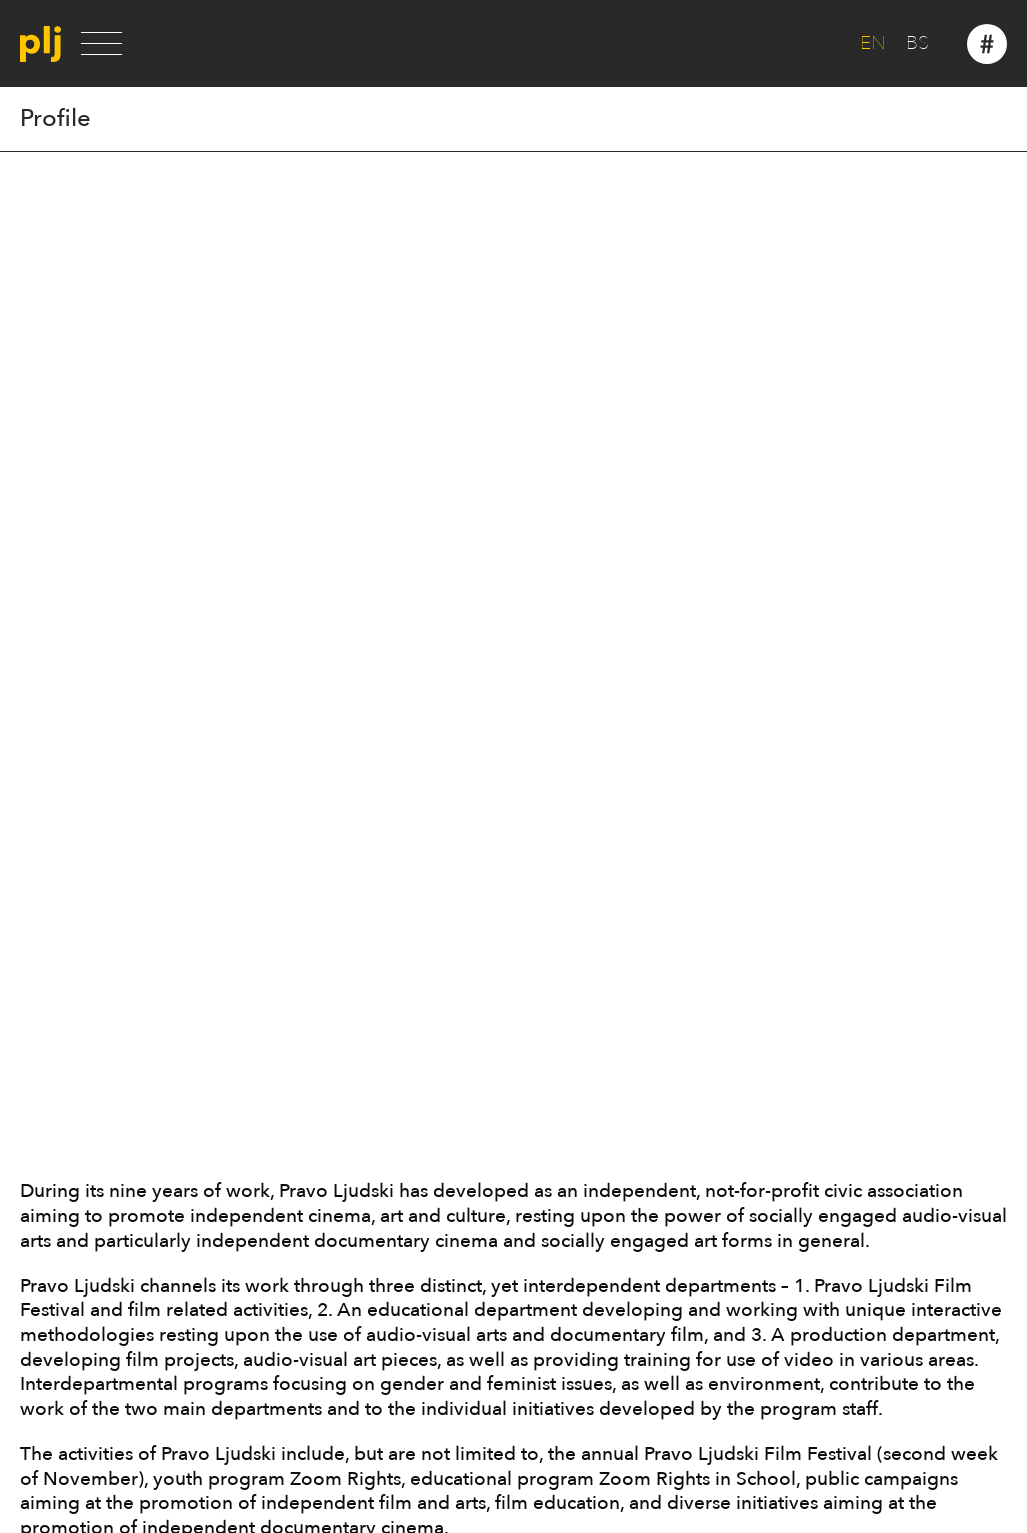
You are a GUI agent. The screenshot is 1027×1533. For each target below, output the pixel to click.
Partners (52, 1003)
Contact (50, 1070)
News (42, 1047)
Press (40, 1025)
